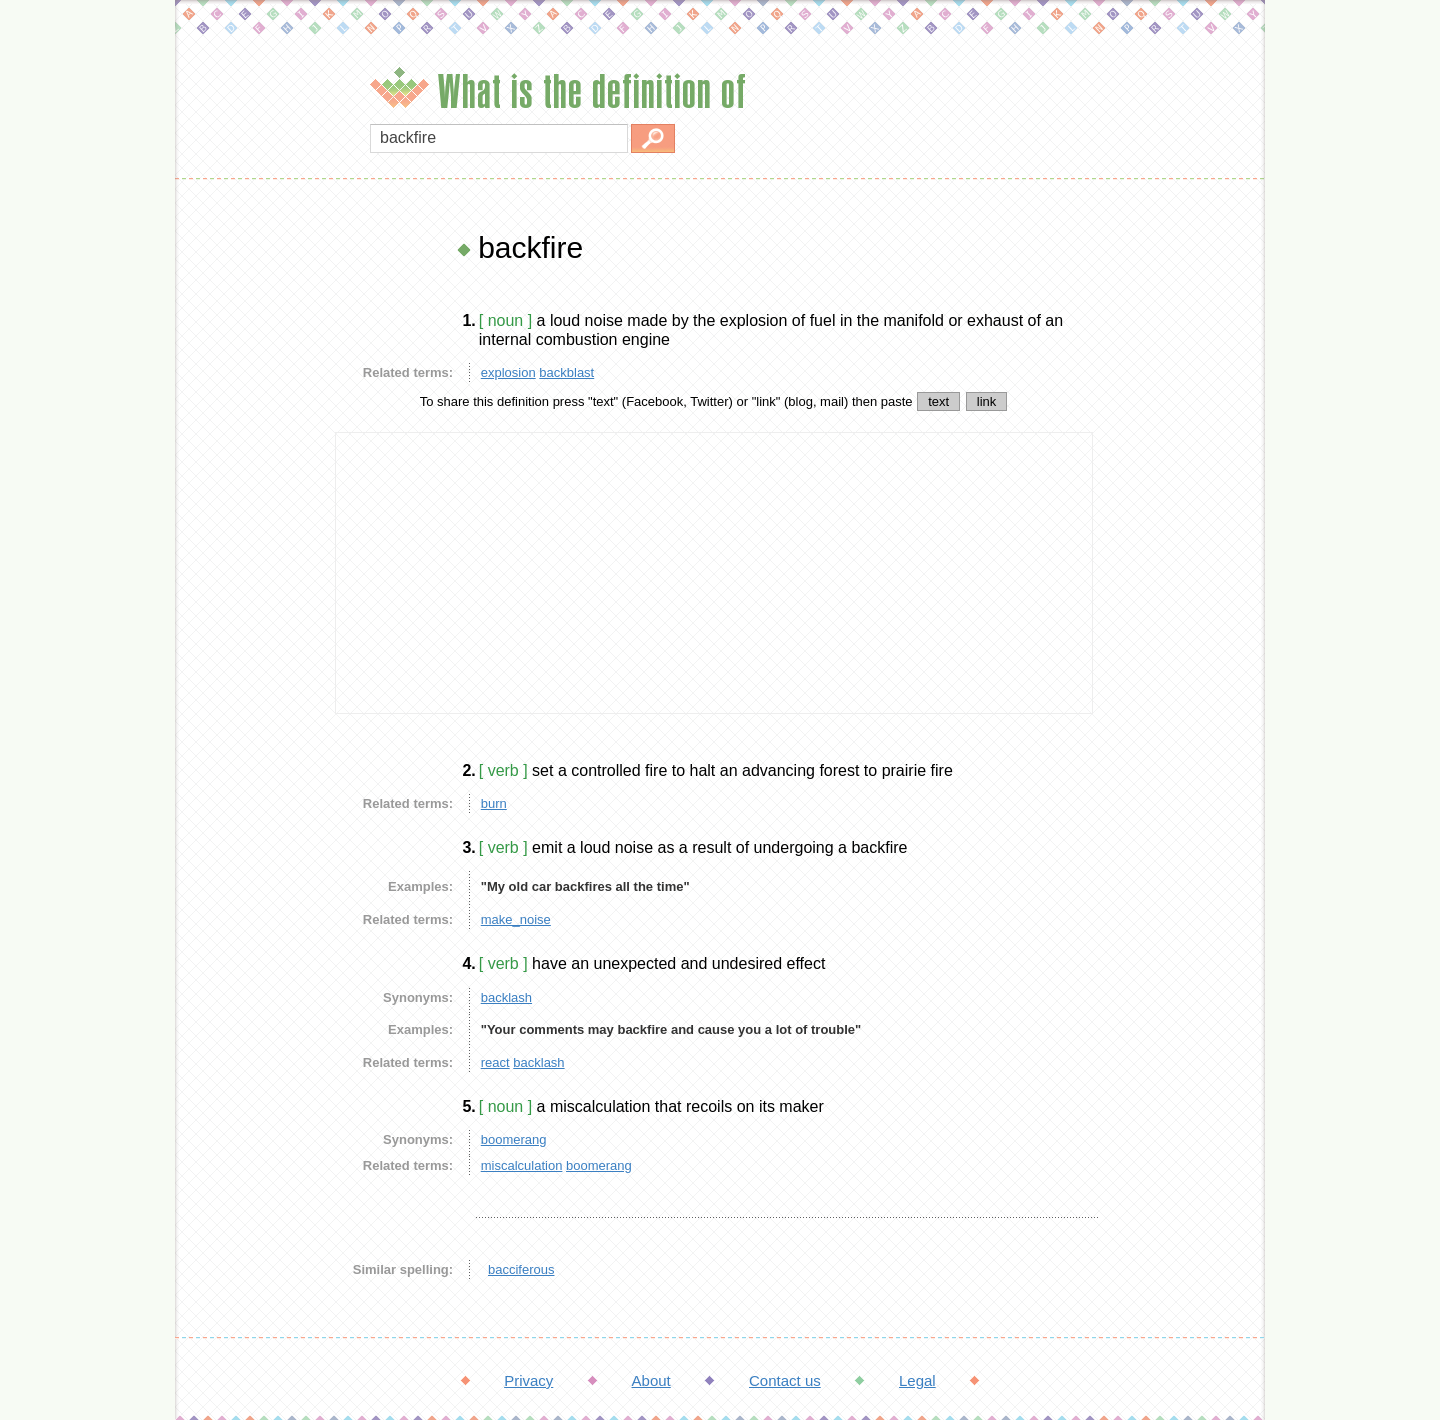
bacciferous (521, 1269)
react (495, 1062)
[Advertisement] (250, 530)
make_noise (516, 919)
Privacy (528, 1380)
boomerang (514, 1139)
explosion (508, 372)
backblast (566, 372)
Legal (917, 1380)
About (651, 1380)
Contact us (785, 1380)
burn (494, 803)
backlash (506, 997)
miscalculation (522, 1165)
